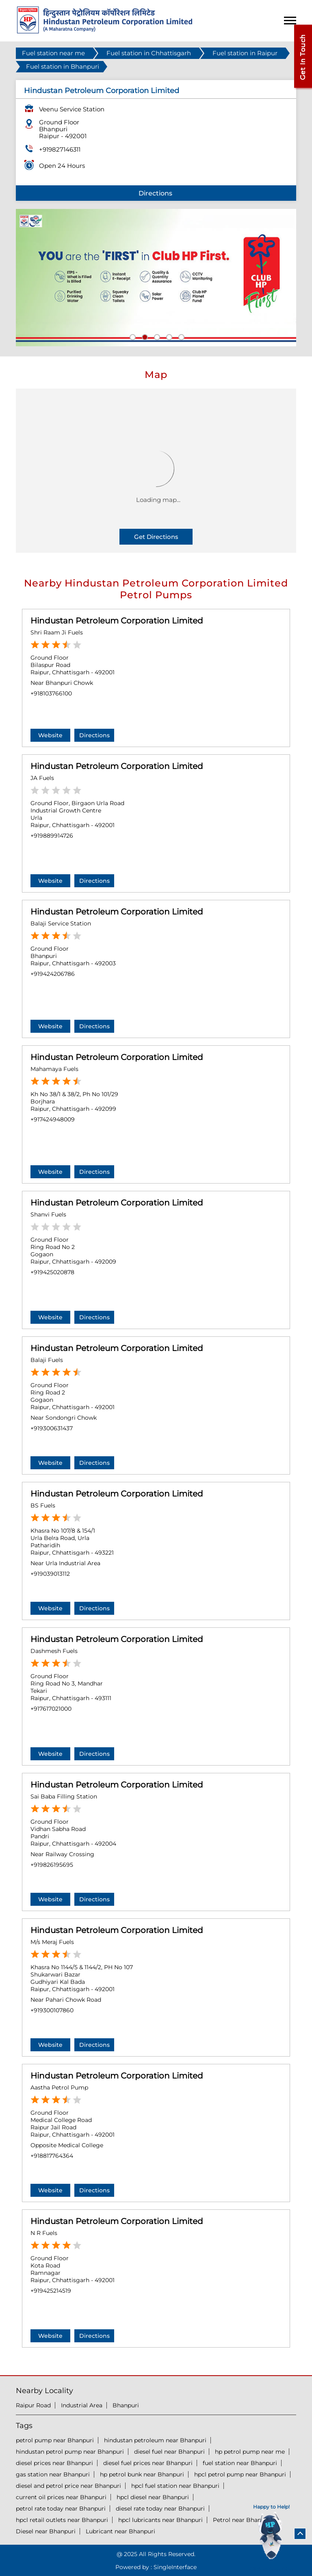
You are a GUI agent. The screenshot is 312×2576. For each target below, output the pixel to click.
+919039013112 (50, 1573)
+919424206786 (52, 973)
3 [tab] (156, 336)
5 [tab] (180, 336)
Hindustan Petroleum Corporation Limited (116, 621)
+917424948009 (52, 1119)
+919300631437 (51, 1428)
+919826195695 (51, 1864)
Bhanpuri (126, 2405)
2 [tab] (144, 336)
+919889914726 (51, 835)
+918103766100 (51, 693)
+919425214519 (50, 2290)
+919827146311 (59, 149)
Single (175, 2567)
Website (50, 735)
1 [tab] (132, 336)
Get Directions (156, 537)
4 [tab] (168, 336)
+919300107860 (52, 2010)
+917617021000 (51, 1708)
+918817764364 (51, 2155)
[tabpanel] (156, 277)
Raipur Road (33, 2405)
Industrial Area (81, 2405)
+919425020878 (52, 1272)
